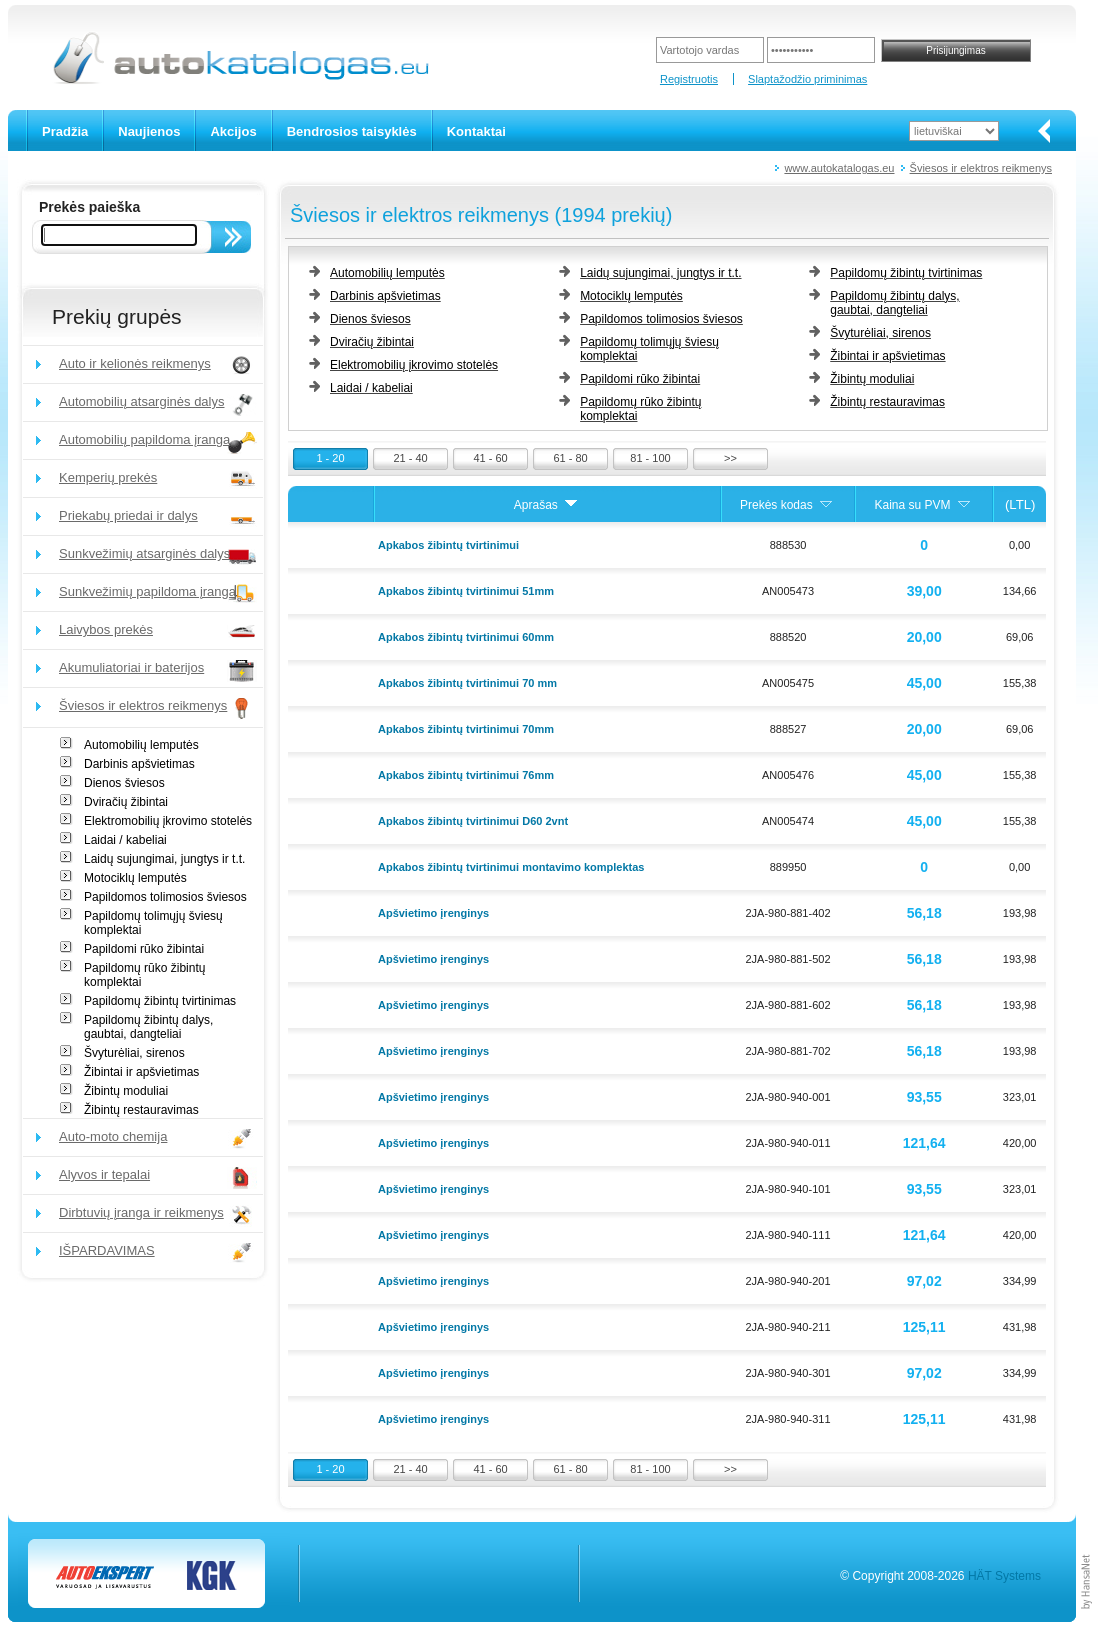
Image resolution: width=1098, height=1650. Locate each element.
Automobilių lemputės (141, 745)
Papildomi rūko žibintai (144, 949)
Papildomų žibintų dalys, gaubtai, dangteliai (148, 1027)
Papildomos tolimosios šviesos (165, 897)
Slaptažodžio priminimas (807, 79)
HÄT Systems (1004, 1576)
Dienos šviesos (124, 783)
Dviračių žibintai (126, 802)
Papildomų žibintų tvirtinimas (160, 1001)
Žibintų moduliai (126, 1091)
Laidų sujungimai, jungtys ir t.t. (164, 859)
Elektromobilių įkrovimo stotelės (168, 821)
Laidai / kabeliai (125, 840)
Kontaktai (476, 131)
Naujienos (149, 131)
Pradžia (65, 131)
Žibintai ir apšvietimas (141, 1072)
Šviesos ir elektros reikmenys (981, 168)
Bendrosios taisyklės (352, 131)
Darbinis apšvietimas (139, 764)
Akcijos (233, 131)
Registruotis (689, 79)
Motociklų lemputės (135, 878)
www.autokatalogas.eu (839, 168)
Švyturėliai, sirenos (134, 1053)
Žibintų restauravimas (141, 1110)
